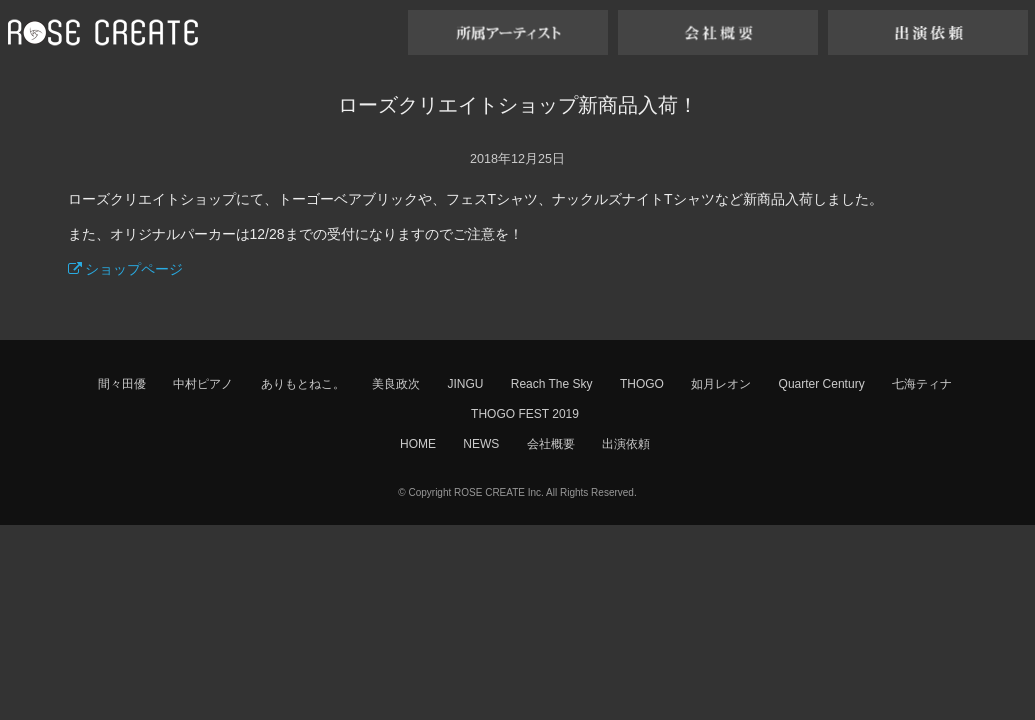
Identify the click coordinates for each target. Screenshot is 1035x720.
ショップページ (126, 269)
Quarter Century (822, 384)
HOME (418, 444)
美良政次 (396, 384)
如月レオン (721, 384)
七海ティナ (922, 384)
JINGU (465, 384)
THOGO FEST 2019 (525, 414)
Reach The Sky (552, 384)
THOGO (642, 384)
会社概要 (551, 444)
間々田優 (122, 384)
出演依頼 (626, 444)
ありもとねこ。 (303, 384)
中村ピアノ (203, 384)
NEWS (481, 444)
